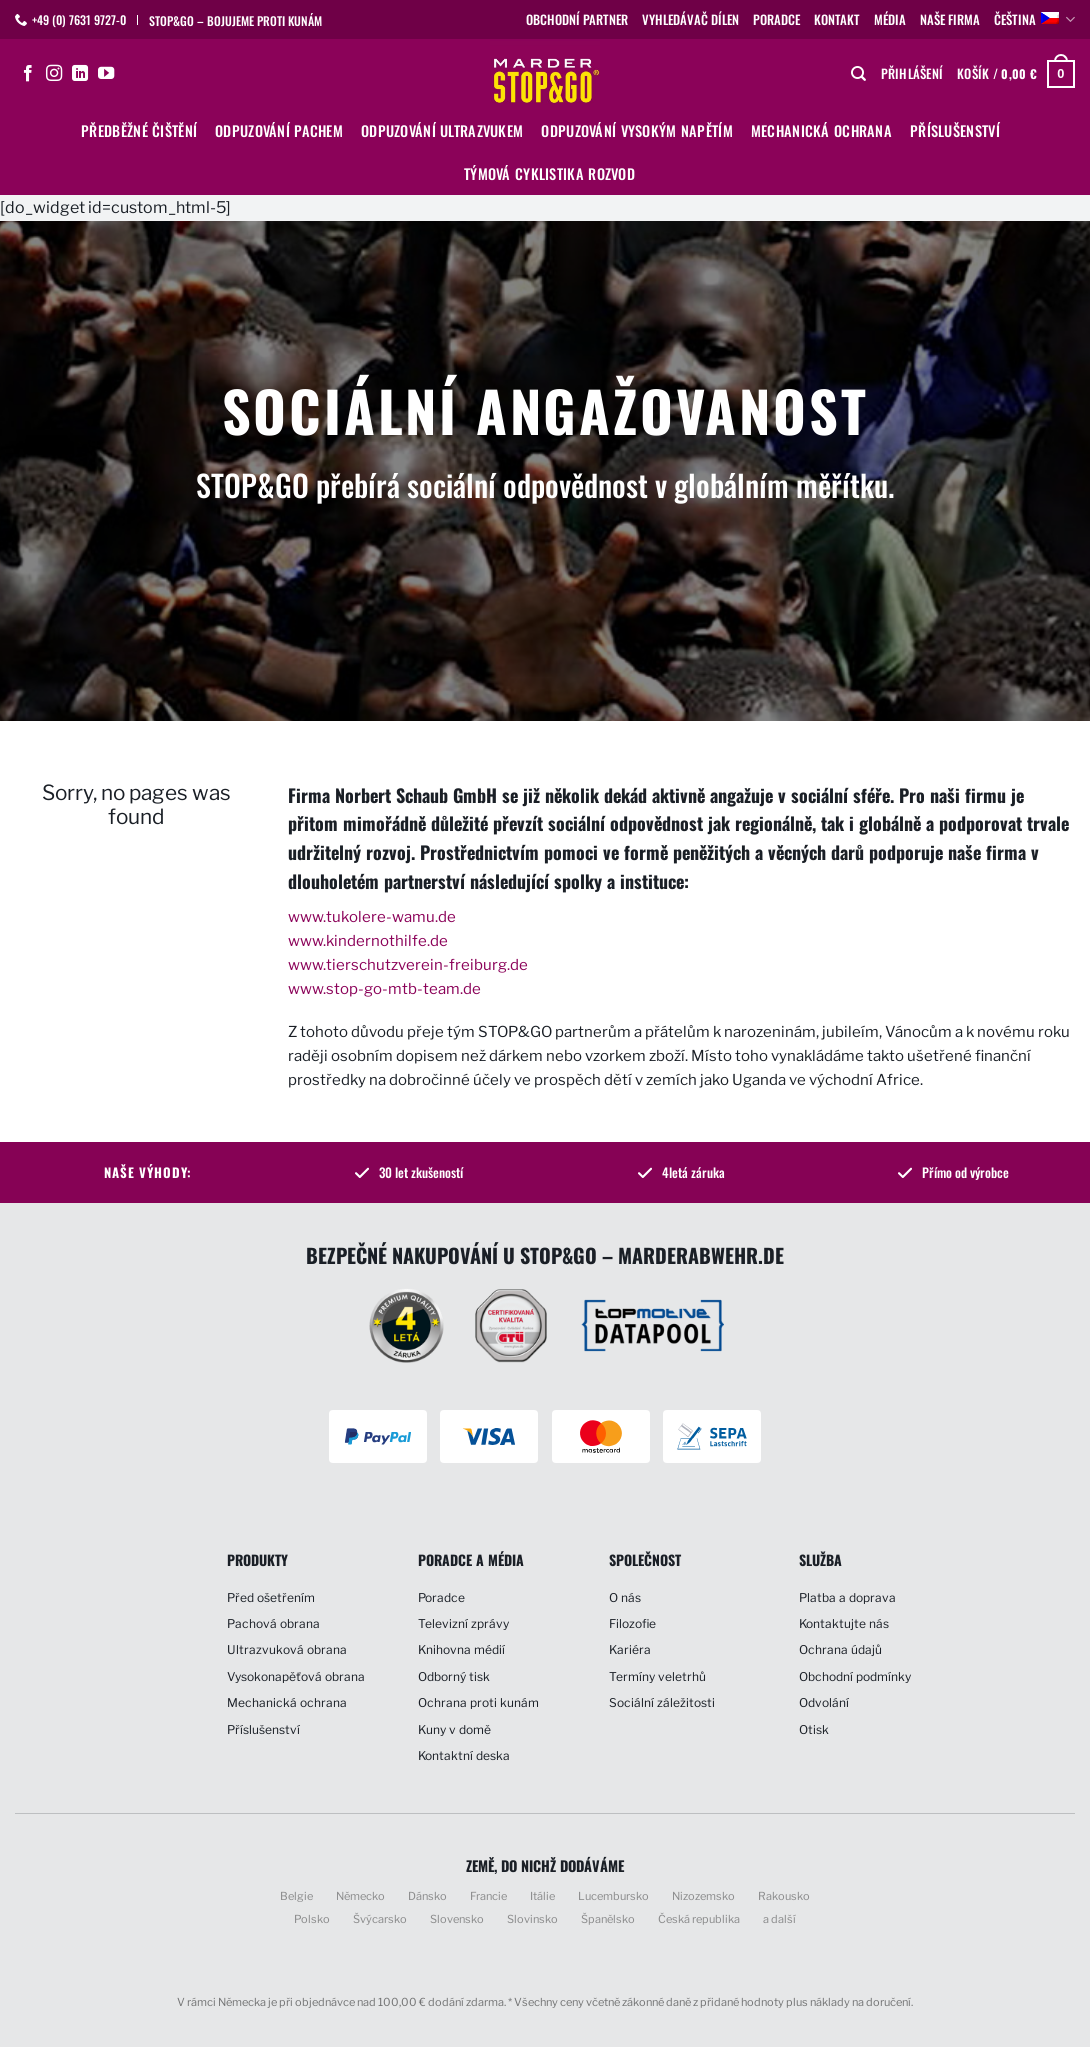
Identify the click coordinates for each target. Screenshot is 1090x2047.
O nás (625, 1597)
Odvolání (824, 1702)
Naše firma (950, 19)
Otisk (814, 1729)
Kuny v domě (454, 1729)
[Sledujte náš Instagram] (54, 74)
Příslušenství (955, 130)
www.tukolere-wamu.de (372, 917)
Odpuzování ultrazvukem (442, 130)
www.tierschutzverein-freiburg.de (408, 965)
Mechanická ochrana (821, 130)
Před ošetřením (271, 1597)
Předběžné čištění (139, 130)
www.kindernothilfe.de (368, 941)
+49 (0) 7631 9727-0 (79, 19)
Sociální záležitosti (662, 1702)
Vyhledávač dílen (690, 19)
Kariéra (630, 1649)
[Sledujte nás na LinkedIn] (80, 74)
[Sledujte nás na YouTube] (106, 74)
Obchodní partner (577, 19)
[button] (912, 74)
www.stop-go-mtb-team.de (384, 989)
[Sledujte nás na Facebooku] (28, 74)
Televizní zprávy (463, 1623)
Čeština (1034, 20)
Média (890, 19)
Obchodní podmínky (855, 1676)
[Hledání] (858, 74)
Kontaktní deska (464, 1755)
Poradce (776, 19)
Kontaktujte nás (844, 1623)
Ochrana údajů (840, 1649)
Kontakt (837, 19)
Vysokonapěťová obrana (296, 1676)
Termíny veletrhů (657, 1676)
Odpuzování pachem (279, 130)
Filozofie (632, 1623)
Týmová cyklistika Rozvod (549, 173)
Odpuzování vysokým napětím (637, 130)
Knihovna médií (461, 1649)
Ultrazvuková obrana (287, 1649)
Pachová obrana (273, 1623)
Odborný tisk (454, 1676)
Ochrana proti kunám (478, 1702)
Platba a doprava (847, 1597)
